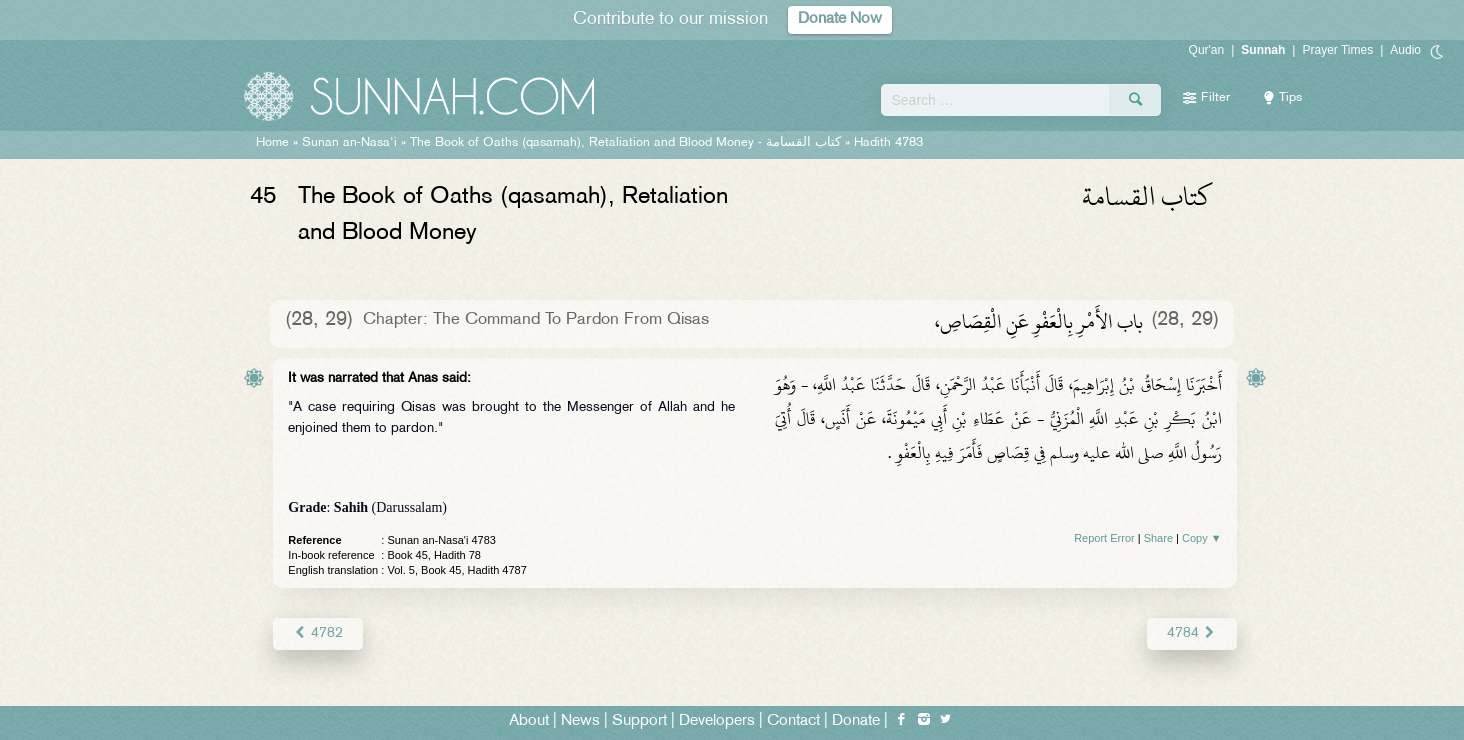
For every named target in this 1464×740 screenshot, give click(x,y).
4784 (1191, 633)
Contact (793, 721)
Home (272, 143)
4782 (317, 633)
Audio (1405, 50)
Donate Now (840, 19)
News (580, 721)
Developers (717, 721)
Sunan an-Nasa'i (349, 143)
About (529, 721)
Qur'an (1207, 50)
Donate (856, 721)
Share (1158, 538)
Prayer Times (1337, 50)
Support (639, 721)
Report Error (1104, 538)
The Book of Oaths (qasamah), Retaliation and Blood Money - (625, 143)
